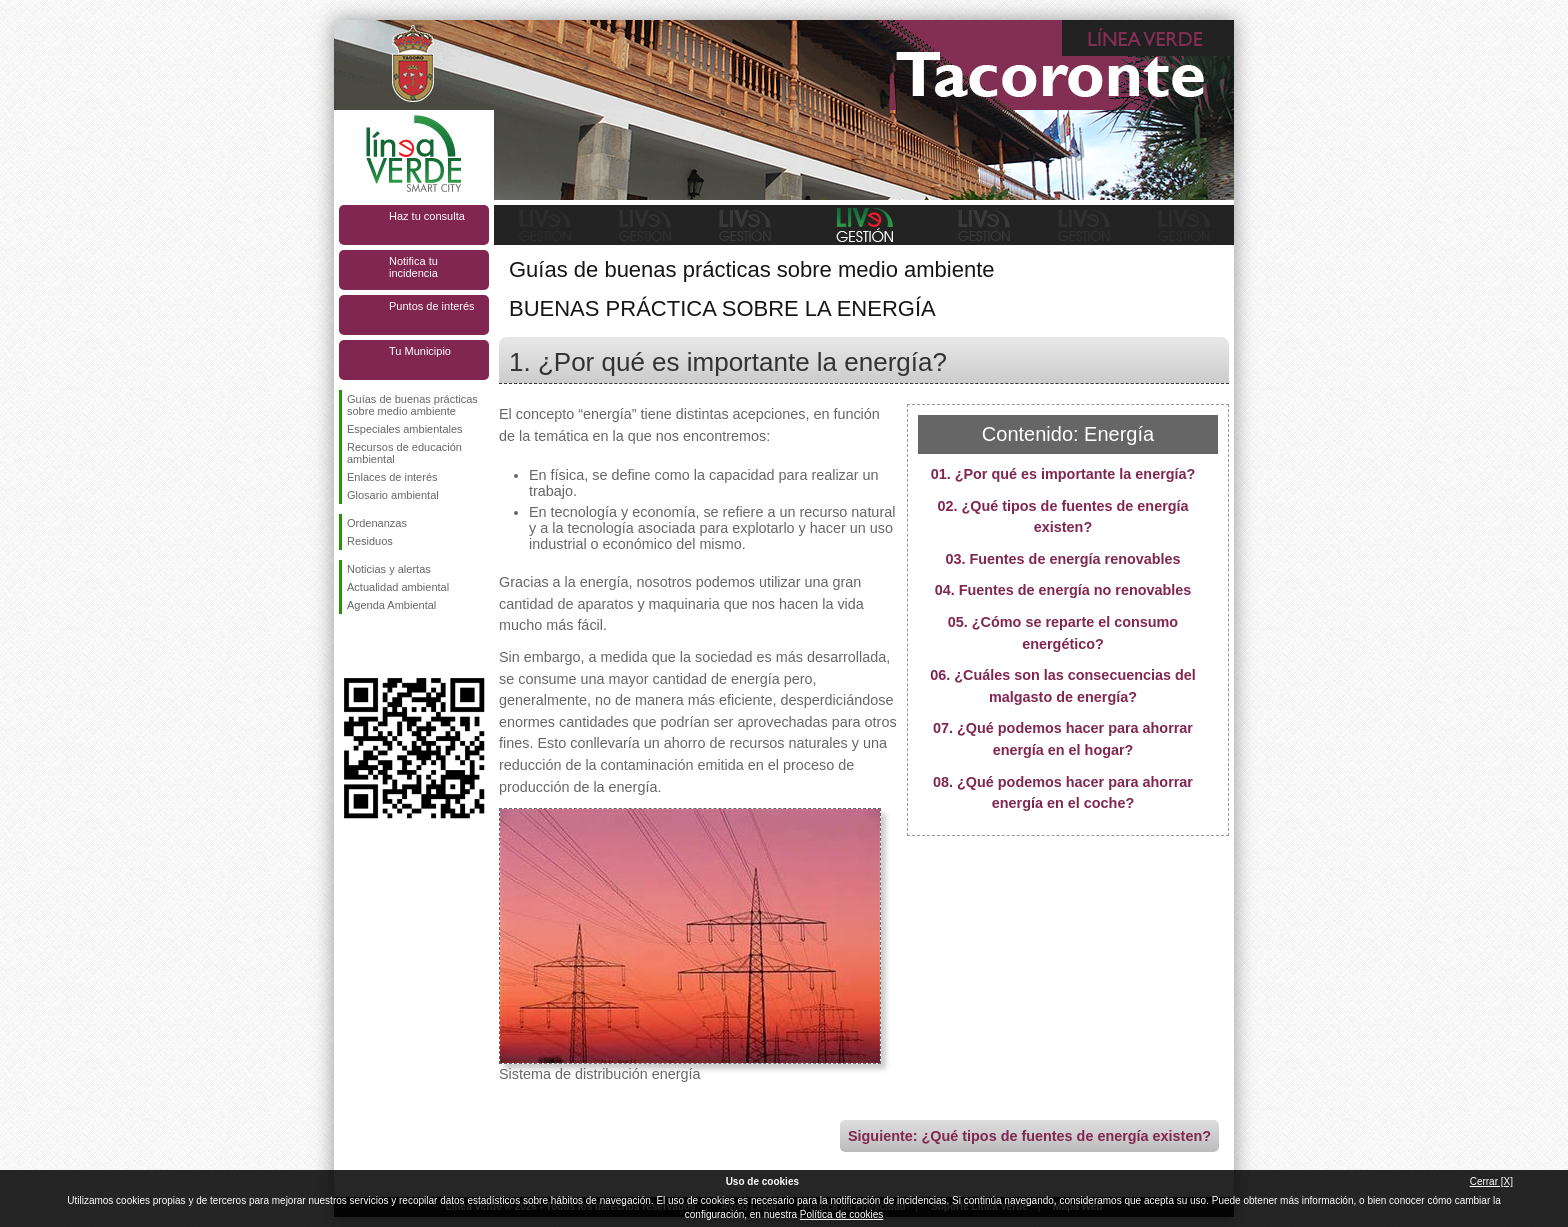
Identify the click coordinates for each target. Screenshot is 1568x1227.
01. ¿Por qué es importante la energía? (1063, 474)
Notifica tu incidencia (413, 267)
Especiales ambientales (405, 429)
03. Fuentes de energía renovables (1062, 559)
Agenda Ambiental (391, 605)
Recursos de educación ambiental (404, 453)
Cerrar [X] (1491, 1181)
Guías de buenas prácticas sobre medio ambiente (412, 405)
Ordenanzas (377, 523)
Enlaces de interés (392, 477)
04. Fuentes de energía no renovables (1063, 590)
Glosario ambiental (393, 495)
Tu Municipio (420, 351)
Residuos (370, 541)
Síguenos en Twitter (384, 646)
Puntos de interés (432, 306)
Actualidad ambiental (398, 587)
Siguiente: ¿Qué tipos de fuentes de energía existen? (1029, 1136)
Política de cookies (841, 1214)
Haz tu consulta (427, 216)
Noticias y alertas (389, 569)
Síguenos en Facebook (351, 646)
